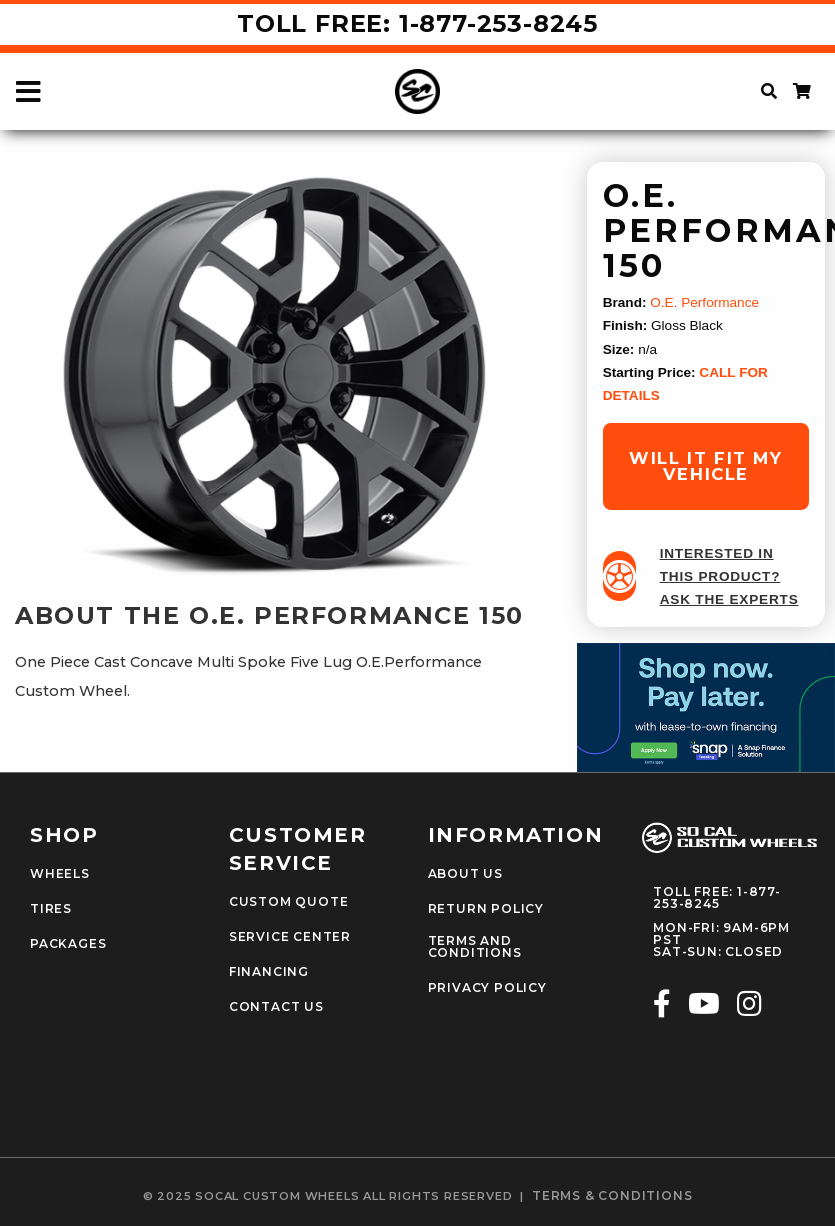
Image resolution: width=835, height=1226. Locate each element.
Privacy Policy (487, 988)
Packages (68, 944)
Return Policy (486, 909)
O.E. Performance (704, 302)
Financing (269, 972)
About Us (465, 874)
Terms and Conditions (475, 947)
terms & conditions (612, 1196)
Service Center (290, 937)
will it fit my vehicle (705, 466)
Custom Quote (289, 902)
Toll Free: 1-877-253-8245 (417, 23)
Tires (51, 909)
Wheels (60, 874)
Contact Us (276, 1007)
